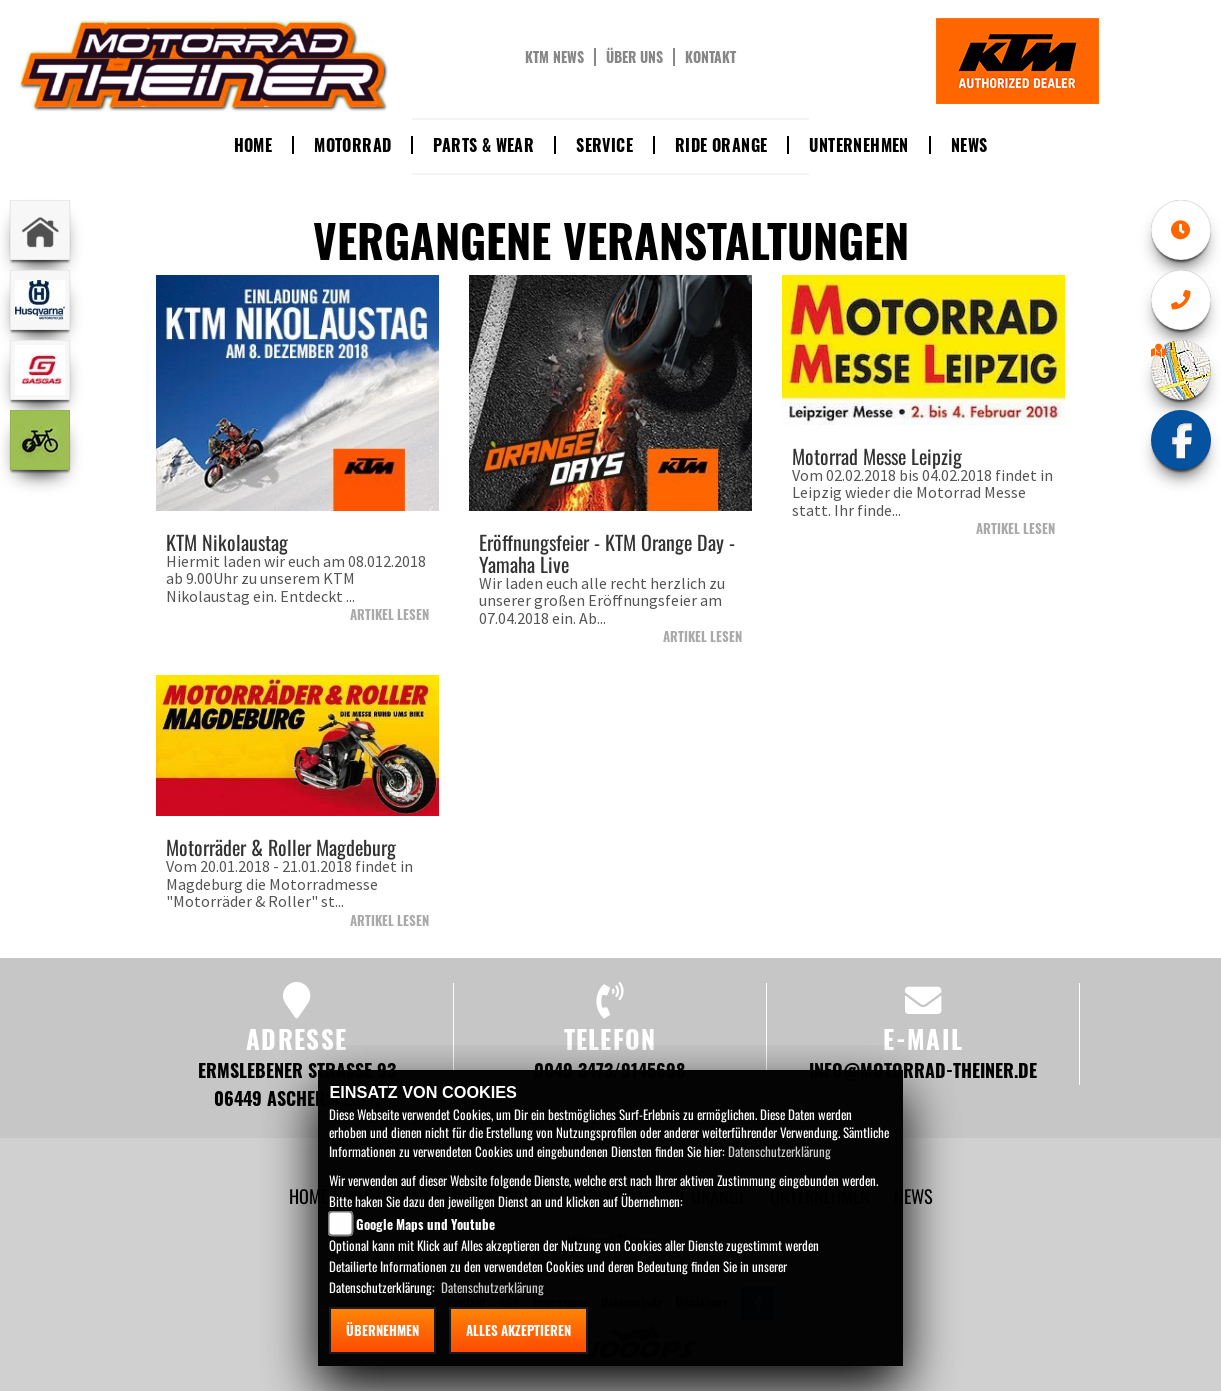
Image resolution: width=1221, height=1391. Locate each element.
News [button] (969, 145)
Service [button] (604, 145)
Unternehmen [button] (858, 145)
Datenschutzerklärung (779, 1151)
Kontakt (710, 57)
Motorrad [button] (352, 145)
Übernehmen (382, 1330)
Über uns (634, 57)
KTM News (554, 57)
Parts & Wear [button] (483, 145)
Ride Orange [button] (721, 145)
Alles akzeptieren (518, 1330)
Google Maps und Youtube (425, 1224)
